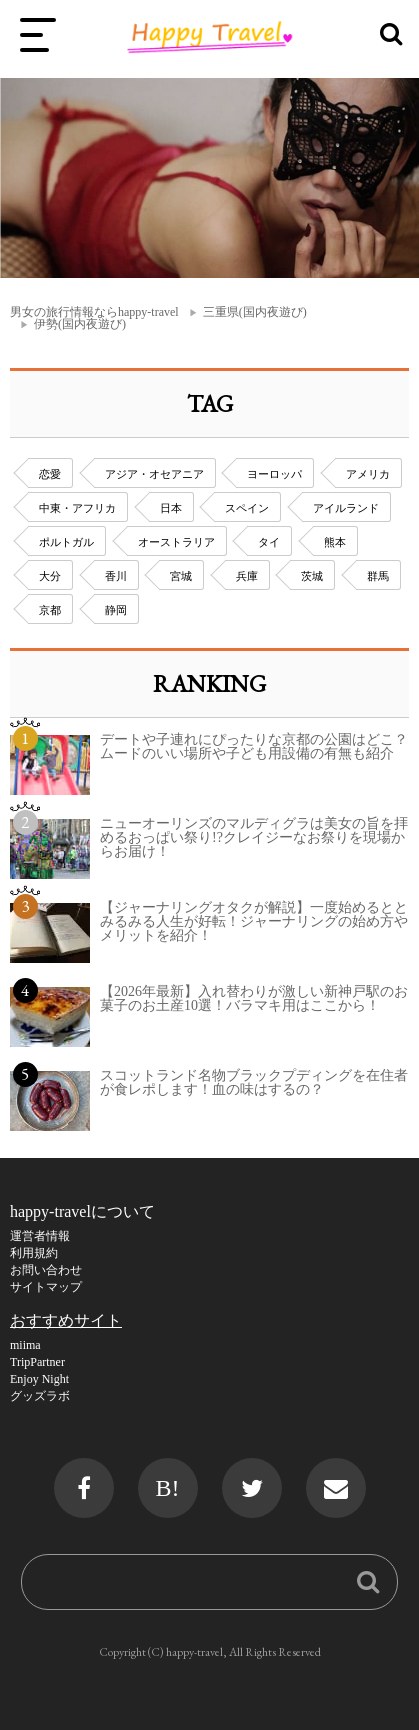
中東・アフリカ (77, 508)
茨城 (312, 576)
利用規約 (34, 1253)
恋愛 (50, 474)
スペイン (247, 508)
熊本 (335, 542)
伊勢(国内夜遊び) (80, 324)
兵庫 (247, 576)
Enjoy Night (39, 1379)
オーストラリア (176, 542)
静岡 (116, 610)
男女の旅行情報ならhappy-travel (94, 312)
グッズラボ (40, 1396)
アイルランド (346, 508)
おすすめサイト (66, 1320)
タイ (269, 542)
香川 (116, 576)
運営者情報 (40, 1236)
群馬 (378, 576)
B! (168, 1488)
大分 (50, 576)
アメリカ (368, 474)
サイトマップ (46, 1287)
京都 (50, 610)
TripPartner (37, 1362)
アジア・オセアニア (154, 474)
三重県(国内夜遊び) (255, 312)
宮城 (181, 576)
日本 (171, 508)
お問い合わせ (46, 1270)
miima (25, 1345)
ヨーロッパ (274, 474)
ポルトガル (66, 542)
